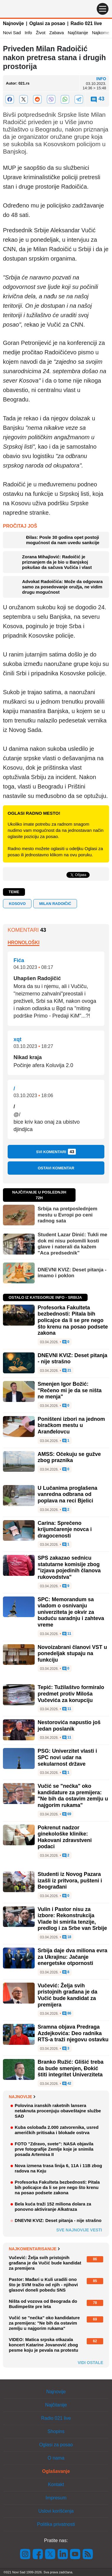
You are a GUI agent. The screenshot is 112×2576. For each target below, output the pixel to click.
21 (66, 1371)
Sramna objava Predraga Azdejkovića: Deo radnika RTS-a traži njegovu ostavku (73, 2033)
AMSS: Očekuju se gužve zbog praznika (69, 1457)
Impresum (56, 2497)
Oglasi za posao (47, 23)
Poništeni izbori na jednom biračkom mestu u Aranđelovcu (71, 1425)
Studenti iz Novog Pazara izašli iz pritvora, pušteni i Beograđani (70, 1880)
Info (28, 32)
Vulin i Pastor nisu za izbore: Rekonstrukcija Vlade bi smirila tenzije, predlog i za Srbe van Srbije (72, 1918)
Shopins (56, 2431)
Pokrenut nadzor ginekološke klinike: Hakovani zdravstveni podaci (65, 1837)
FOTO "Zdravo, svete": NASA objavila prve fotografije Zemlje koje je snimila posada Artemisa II (54, 2149)
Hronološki (23, 942)
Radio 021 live (86, 23)
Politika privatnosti (56, 2524)
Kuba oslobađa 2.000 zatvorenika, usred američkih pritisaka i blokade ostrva (56, 2130)
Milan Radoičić (55, 903)
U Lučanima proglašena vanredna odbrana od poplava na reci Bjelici (67, 1494)
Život (41, 32)
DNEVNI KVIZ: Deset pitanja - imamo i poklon (72, 1272)
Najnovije (13, 23)
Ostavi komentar (56, 1168)
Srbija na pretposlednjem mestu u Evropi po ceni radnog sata (67, 1215)
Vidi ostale (90, 2363)
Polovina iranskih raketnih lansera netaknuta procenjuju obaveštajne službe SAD (58, 2111)
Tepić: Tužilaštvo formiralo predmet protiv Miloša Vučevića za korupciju (71, 1693)
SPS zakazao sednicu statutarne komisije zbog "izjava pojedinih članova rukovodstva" (69, 1567)
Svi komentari (56, 1152)
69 (66, 1814)
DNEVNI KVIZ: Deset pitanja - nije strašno (58, 2220)
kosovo (17, 903)
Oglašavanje (56, 2471)
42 (66, 2084)
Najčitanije (78, 32)
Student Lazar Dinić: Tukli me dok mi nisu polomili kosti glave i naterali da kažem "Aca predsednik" (72, 1243)
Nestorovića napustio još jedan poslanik (69, 1725)
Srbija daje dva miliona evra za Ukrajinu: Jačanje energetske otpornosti (72, 1957)
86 (66, 2014)
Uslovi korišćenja (55, 2511)
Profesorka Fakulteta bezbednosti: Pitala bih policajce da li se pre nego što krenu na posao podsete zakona (73, 1320)
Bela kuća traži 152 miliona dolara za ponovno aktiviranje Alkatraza (53, 2206)
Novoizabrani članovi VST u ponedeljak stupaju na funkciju (72, 1653)
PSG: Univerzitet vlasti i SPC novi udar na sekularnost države (67, 1757)
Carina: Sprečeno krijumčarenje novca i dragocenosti (65, 1529)
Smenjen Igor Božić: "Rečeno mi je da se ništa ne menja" (70, 1390)
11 (66, 1634)
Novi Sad (12, 32)
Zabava (56, 32)
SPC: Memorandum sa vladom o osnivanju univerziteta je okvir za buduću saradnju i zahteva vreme (71, 1612)
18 (66, 1937)
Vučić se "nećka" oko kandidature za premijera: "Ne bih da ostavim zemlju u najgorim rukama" (73, 1795)
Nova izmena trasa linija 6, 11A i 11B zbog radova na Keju (58, 2168)
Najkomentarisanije (34, 2249)
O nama (56, 2457)
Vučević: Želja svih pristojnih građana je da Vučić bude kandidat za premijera (67, 1995)
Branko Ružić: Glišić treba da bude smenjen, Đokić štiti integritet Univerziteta (70, 2068)
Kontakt (56, 2484)
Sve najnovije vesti (79, 2230)
